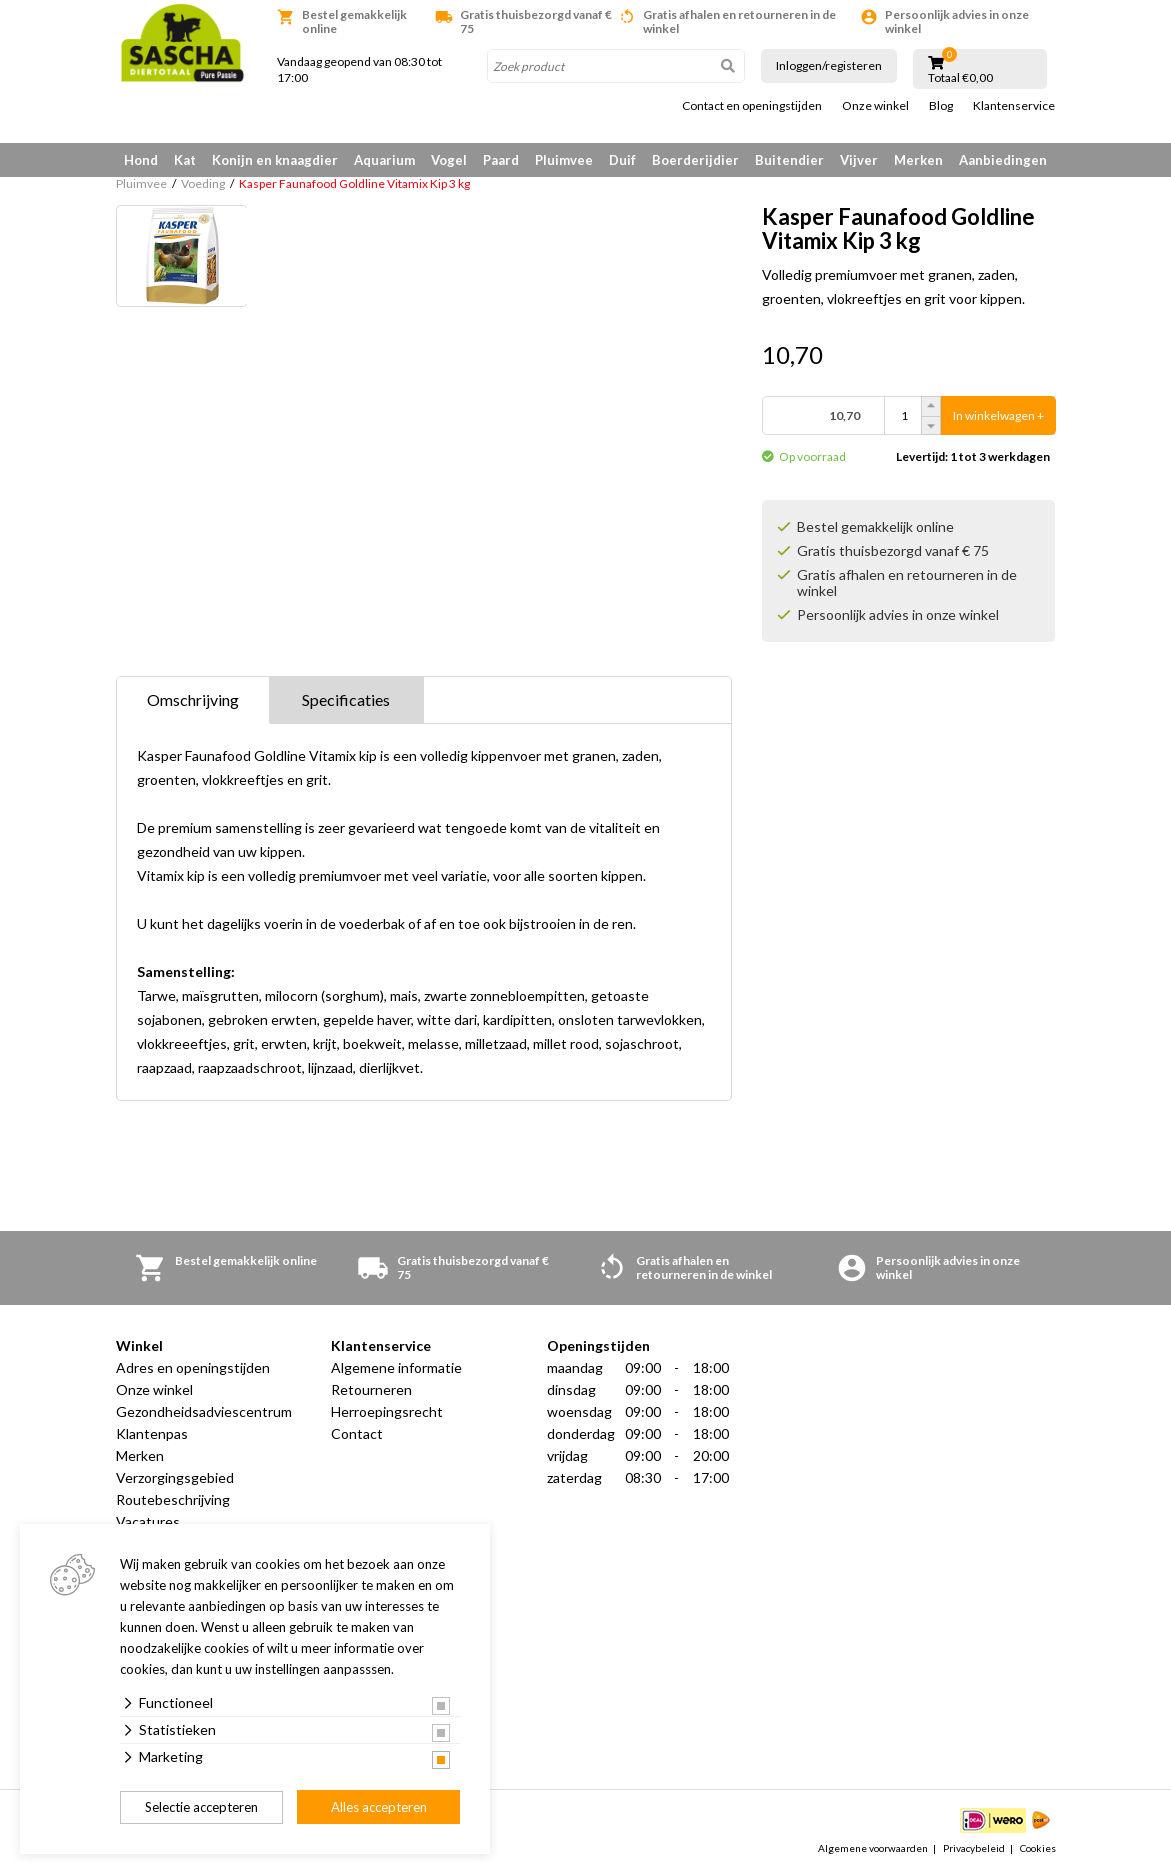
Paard (501, 160)
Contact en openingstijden (752, 106)
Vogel (449, 160)
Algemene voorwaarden (873, 1848)
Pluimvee (564, 160)
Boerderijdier (695, 160)
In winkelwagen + (998, 415)
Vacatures (148, 1521)
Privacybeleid (974, 1848)
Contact (357, 1433)
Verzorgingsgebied (175, 1477)
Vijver (859, 160)
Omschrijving (193, 699)
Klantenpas (152, 1433)
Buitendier (789, 160)
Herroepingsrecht (387, 1411)
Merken (918, 160)
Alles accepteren (379, 1807)
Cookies (1038, 1848)
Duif (622, 160)
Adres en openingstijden (193, 1367)
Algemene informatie (396, 1367)
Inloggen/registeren (829, 65)
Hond (141, 160)
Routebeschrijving (173, 1499)
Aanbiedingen (1003, 160)
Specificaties (346, 699)
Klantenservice (1014, 106)
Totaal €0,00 (960, 78)
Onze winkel (875, 106)
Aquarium (384, 160)
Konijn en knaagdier (275, 160)
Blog (941, 106)
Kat (185, 160)
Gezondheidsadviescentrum (204, 1411)
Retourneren (371, 1389)
